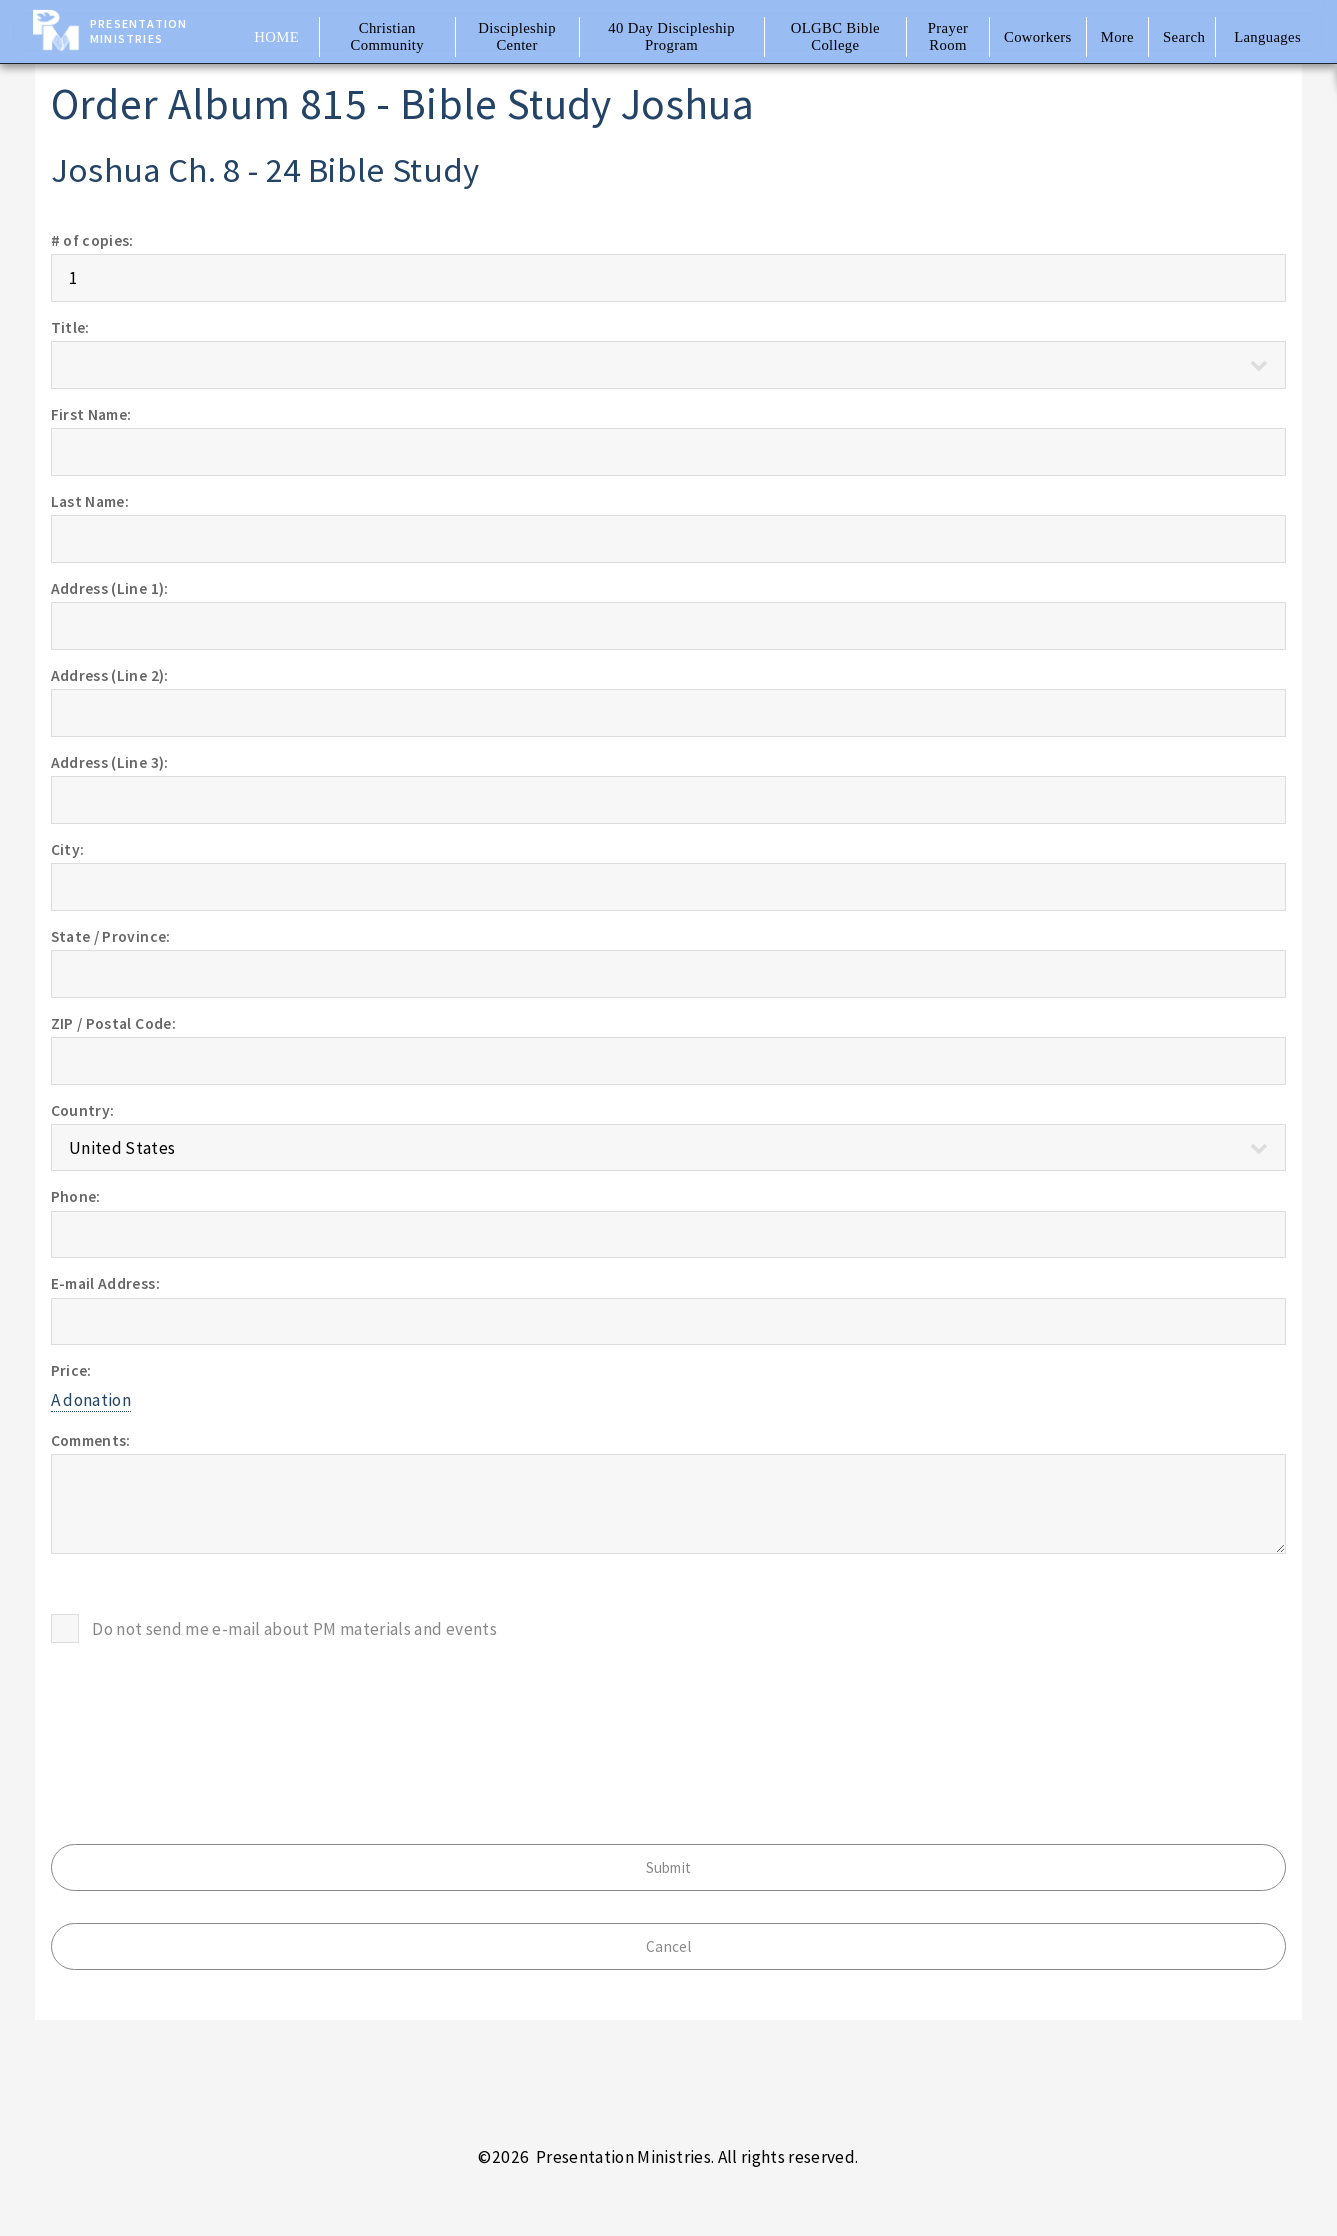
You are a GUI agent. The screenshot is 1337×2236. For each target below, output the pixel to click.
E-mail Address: (105, 1283)
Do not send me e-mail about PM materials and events (294, 1629)
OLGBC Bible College (835, 36)
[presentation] (203, 1714)
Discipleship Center (517, 36)
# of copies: (92, 240)
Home (276, 37)
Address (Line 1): (110, 588)
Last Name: (90, 501)
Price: (71, 1370)
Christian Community (387, 36)
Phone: (76, 1196)
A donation (91, 1400)
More (1117, 37)
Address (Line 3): (110, 762)
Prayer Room (948, 36)
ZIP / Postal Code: (113, 1023)
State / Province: (111, 936)
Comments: (91, 1440)
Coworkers (1038, 37)
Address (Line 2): (110, 675)
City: (68, 849)
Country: (83, 1110)
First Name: (91, 414)
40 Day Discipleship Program (671, 36)
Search (1184, 37)
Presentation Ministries (138, 31)
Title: (70, 327)
